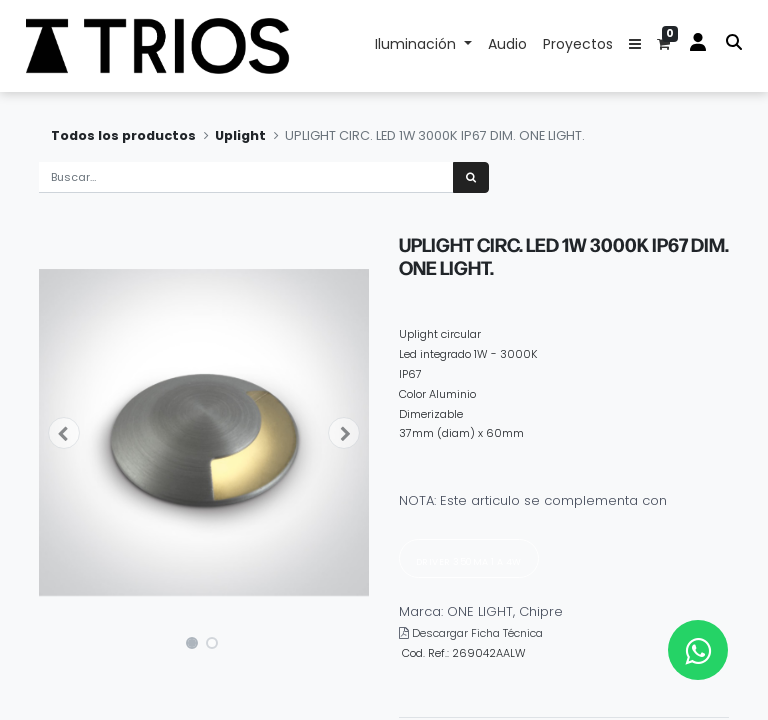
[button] (635, 46)
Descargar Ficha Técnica (477, 633)
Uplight (240, 135)
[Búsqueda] (471, 177)
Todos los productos (123, 135)
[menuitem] (507, 46)
